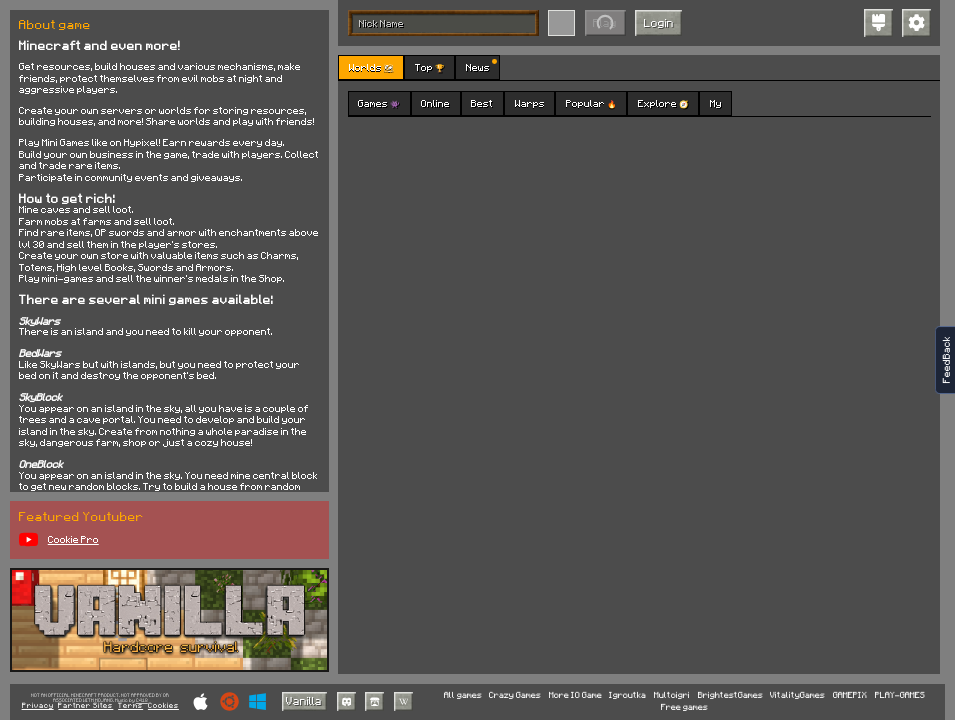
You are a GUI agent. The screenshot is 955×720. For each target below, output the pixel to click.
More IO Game (575, 695)
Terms (130, 706)
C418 (142, 700)
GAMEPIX (850, 695)
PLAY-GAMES (900, 695)
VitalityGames (797, 695)
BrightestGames (730, 695)
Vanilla (304, 700)
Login (659, 22)
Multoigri (672, 695)
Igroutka (627, 695)
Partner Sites (85, 706)
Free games (684, 707)
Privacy (38, 706)
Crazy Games (515, 695)
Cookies (163, 706)
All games (463, 695)
